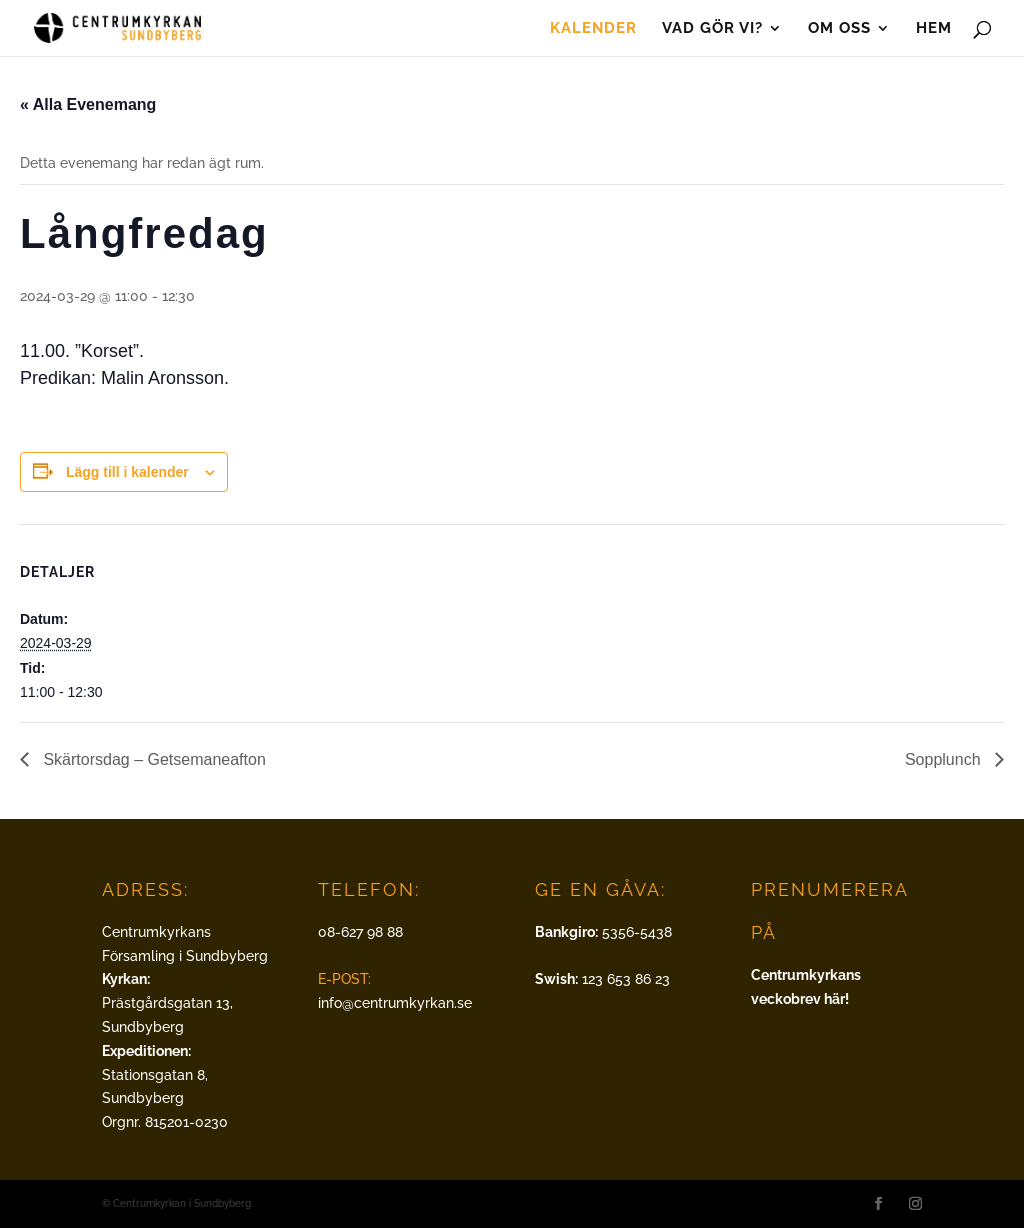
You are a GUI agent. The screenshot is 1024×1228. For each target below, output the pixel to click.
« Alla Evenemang (88, 104)
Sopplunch (945, 759)
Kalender (593, 29)
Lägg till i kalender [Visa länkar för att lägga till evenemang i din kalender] (127, 472)
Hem (934, 29)
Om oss (839, 29)
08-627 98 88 (360, 932)
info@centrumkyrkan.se (395, 1003)
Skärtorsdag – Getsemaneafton (152, 759)
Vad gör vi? (712, 29)
